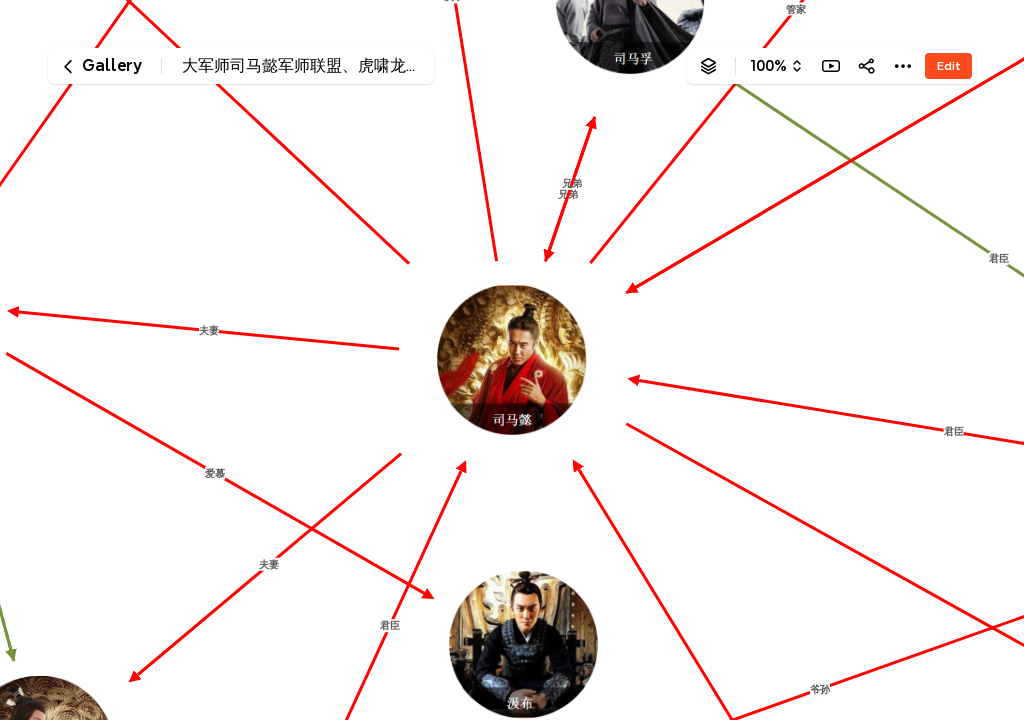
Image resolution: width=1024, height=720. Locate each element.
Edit (948, 65)
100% (768, 66)
